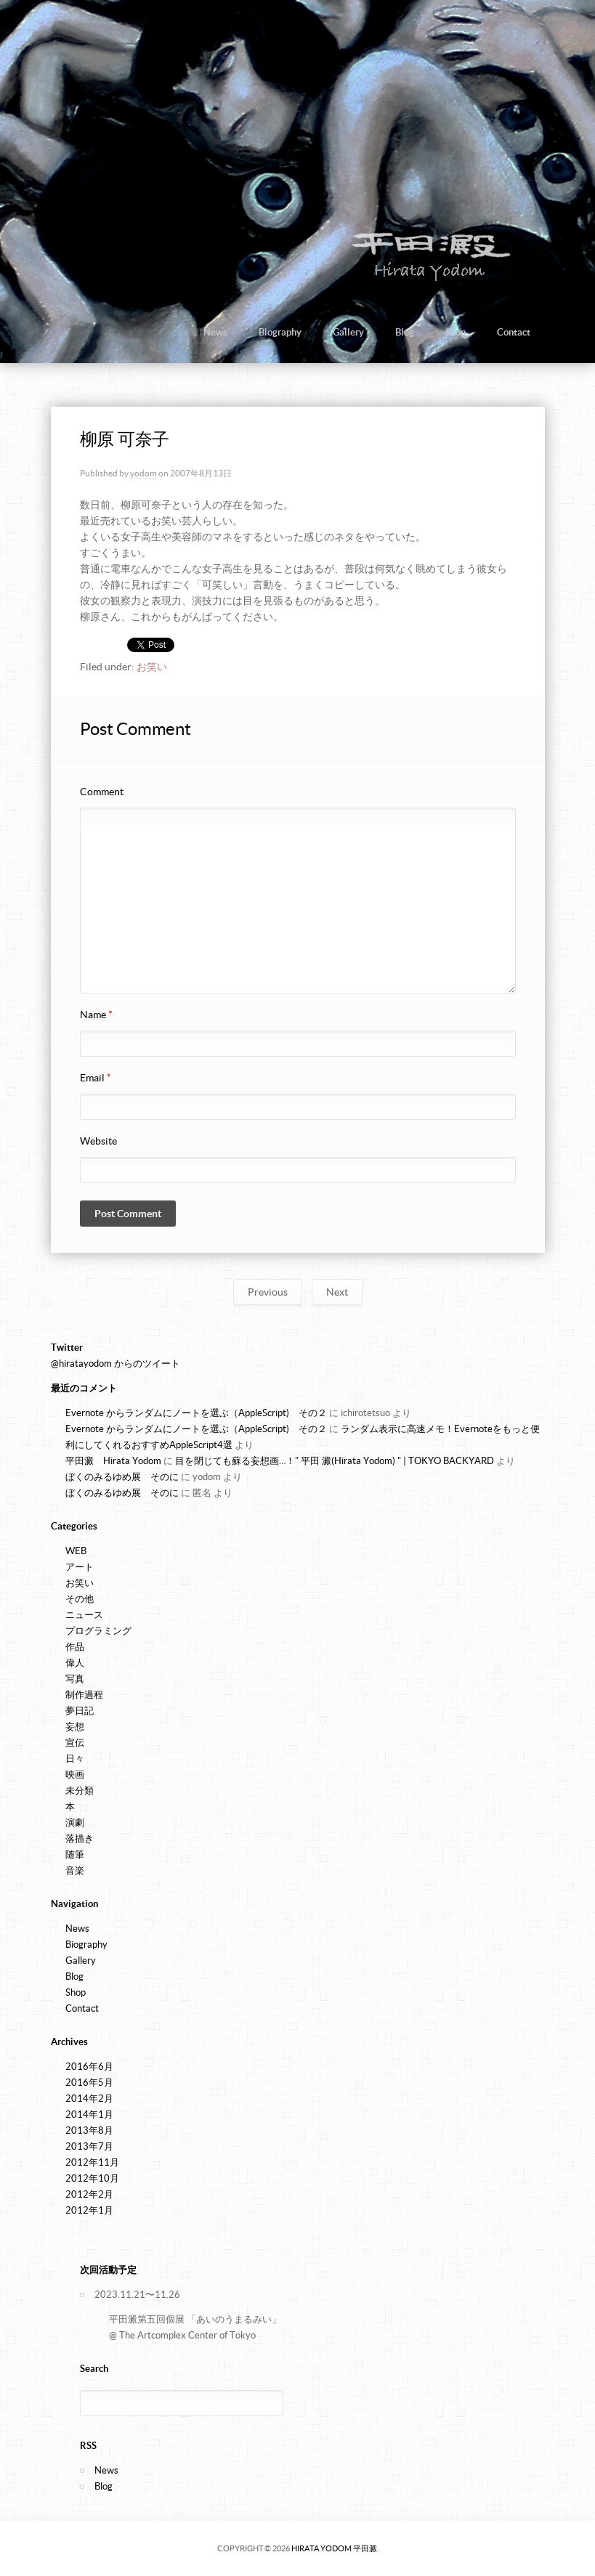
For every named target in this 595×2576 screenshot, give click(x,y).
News (215, 332)
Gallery (348, 332)
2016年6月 (89, 2066)
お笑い (152, 667)
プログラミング (98, 1630)
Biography (280, 332)
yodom (143, 473)
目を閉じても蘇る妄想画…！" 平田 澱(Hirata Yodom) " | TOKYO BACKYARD (334, 1460)
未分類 (79, 1790)
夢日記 (79, 1710)
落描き (79, 1838)
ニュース (84, 1614)
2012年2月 (89, 2194)
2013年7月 (89, 2146)
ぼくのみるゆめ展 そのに (122, 1476)
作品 (74, 1646)
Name (96, 1014)
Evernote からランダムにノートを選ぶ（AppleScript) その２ (196, 1412)
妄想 (74, 1726)
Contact (513, 332)
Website (98, 1141)
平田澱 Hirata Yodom (113, 1460)
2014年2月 (89, 2098)
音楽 (74, 1870)
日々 (74, 1758)
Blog (404, 332)
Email (95, 1078)
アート (79, 1566)
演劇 (74, 1822)
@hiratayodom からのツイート (115, 1363)
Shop (455, 332)
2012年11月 (92, 2162)
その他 (79, 1598)
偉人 (74, 1662)
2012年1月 (89, 2210)
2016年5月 (89, 2082)
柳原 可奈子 (125, 439)
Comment (102, 791)
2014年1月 (89, 2114)
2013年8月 (89, 2130)
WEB (75, 1550)
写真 (74, 1678)
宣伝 (74, 1742)
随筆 (74, 1854)
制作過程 (84, 1694)
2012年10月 (92, 2178)
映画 (74, 1774)
